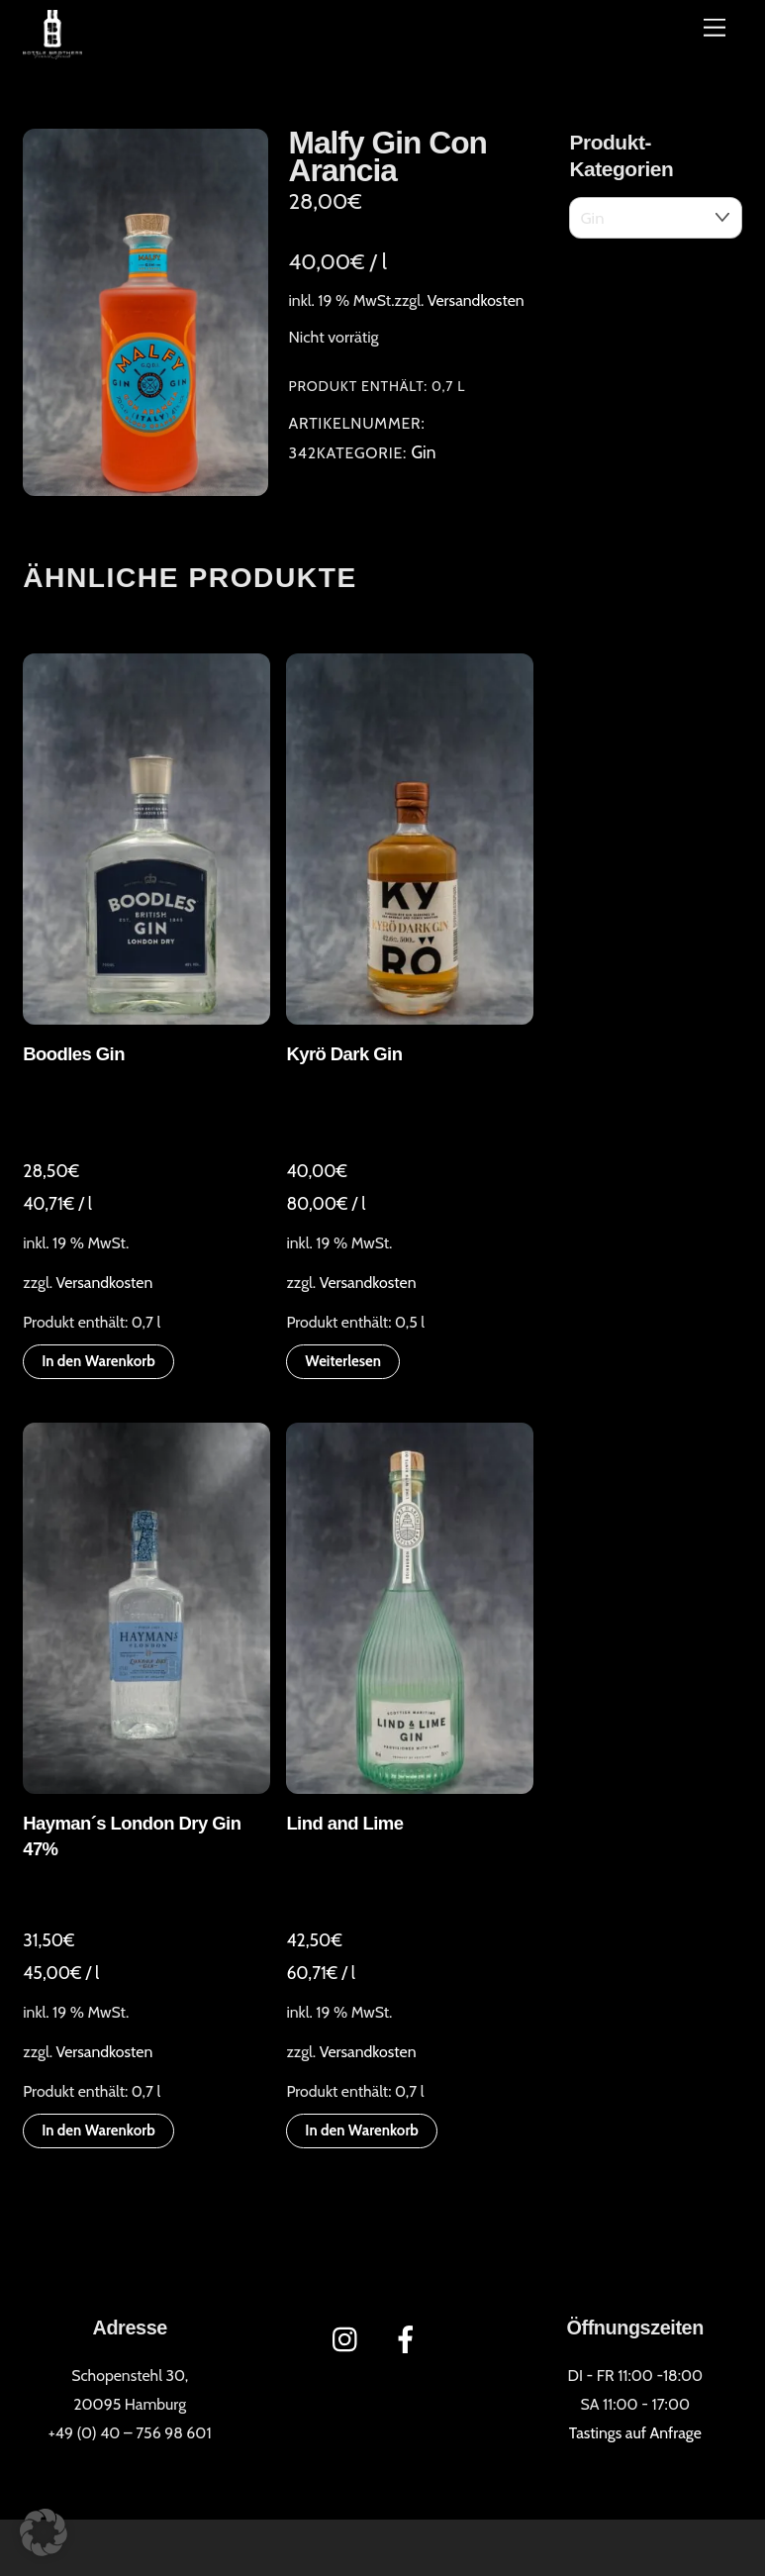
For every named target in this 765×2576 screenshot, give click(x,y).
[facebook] (409, 2337)
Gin (423, 452)
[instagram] (350, 2337)
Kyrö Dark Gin (344, 1053)
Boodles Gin (74, 1053)
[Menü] (714, 27)
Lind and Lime (344, 1823)
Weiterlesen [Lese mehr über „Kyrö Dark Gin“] (343, 1361)
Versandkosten (476, 300)
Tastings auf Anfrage (635, 2433)
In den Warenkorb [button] (98, 1361)
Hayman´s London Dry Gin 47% (131, 1836)
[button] (43, 2532)
